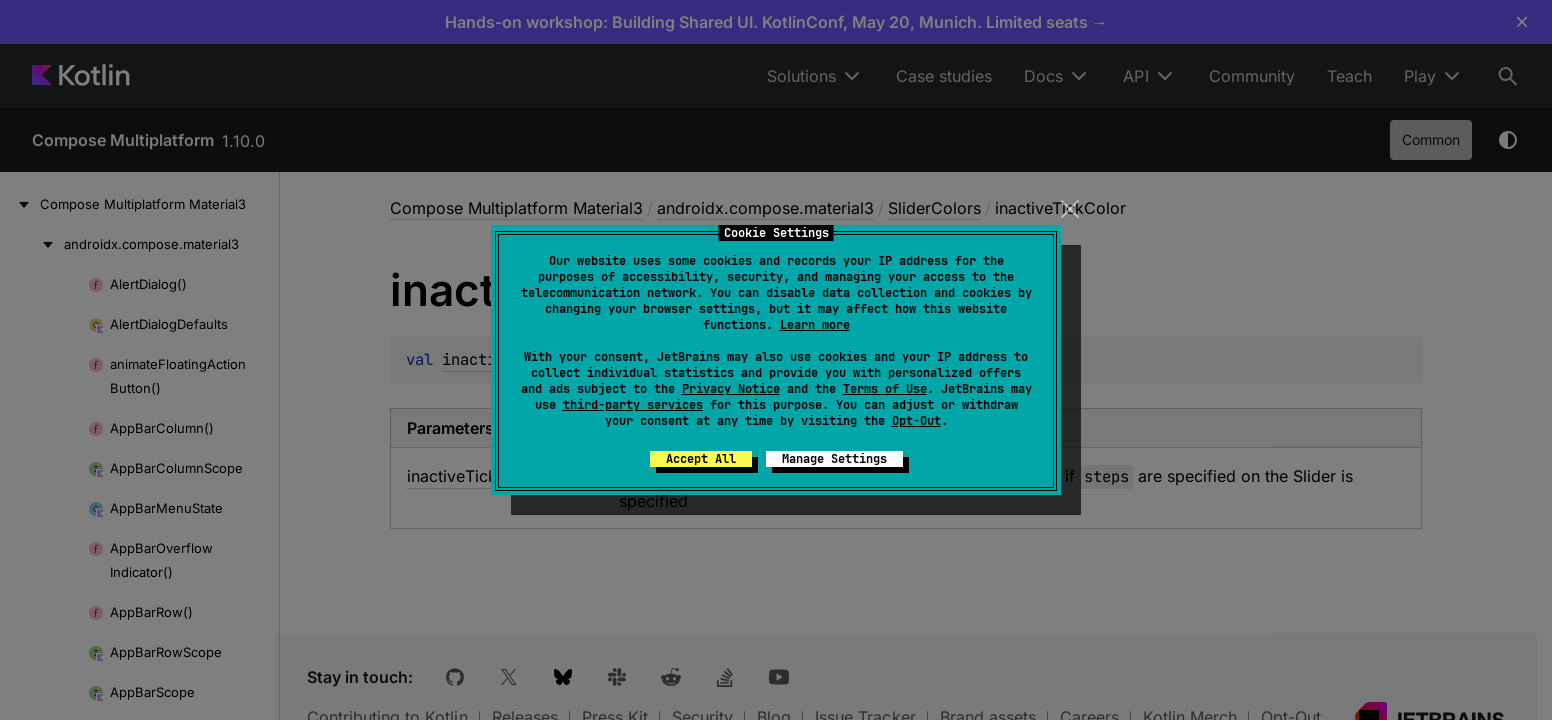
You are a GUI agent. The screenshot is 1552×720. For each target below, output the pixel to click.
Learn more (815, 325)
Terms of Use (885, 389)
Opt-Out (916, 421)
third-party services (633, 405)
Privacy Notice (731, 389)
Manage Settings (834, 459)
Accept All (701, 459)
